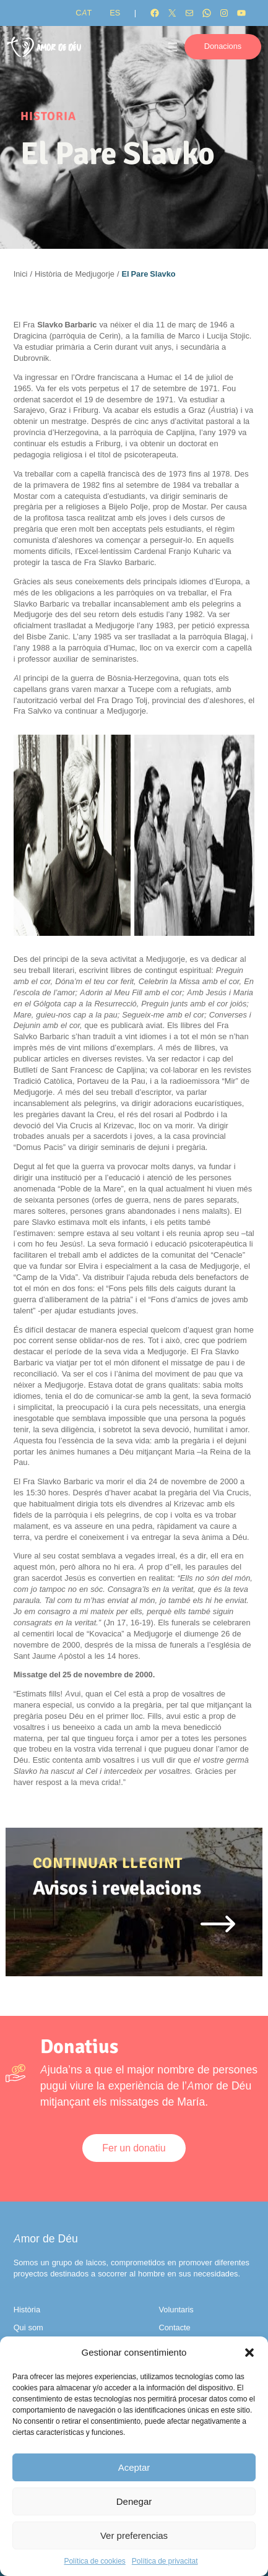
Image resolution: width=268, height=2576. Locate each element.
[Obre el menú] (172, 47)
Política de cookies (94, 2560)
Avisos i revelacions (117, 1888)
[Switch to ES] (115, 13)
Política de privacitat (165, 2560)
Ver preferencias (134, 2535)
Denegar (134, 2501)
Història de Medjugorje (75, 274)
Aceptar (134, 2467)
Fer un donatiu (133, 2148)
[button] (249, 2352)
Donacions (222, 46)
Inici (21, 274)
